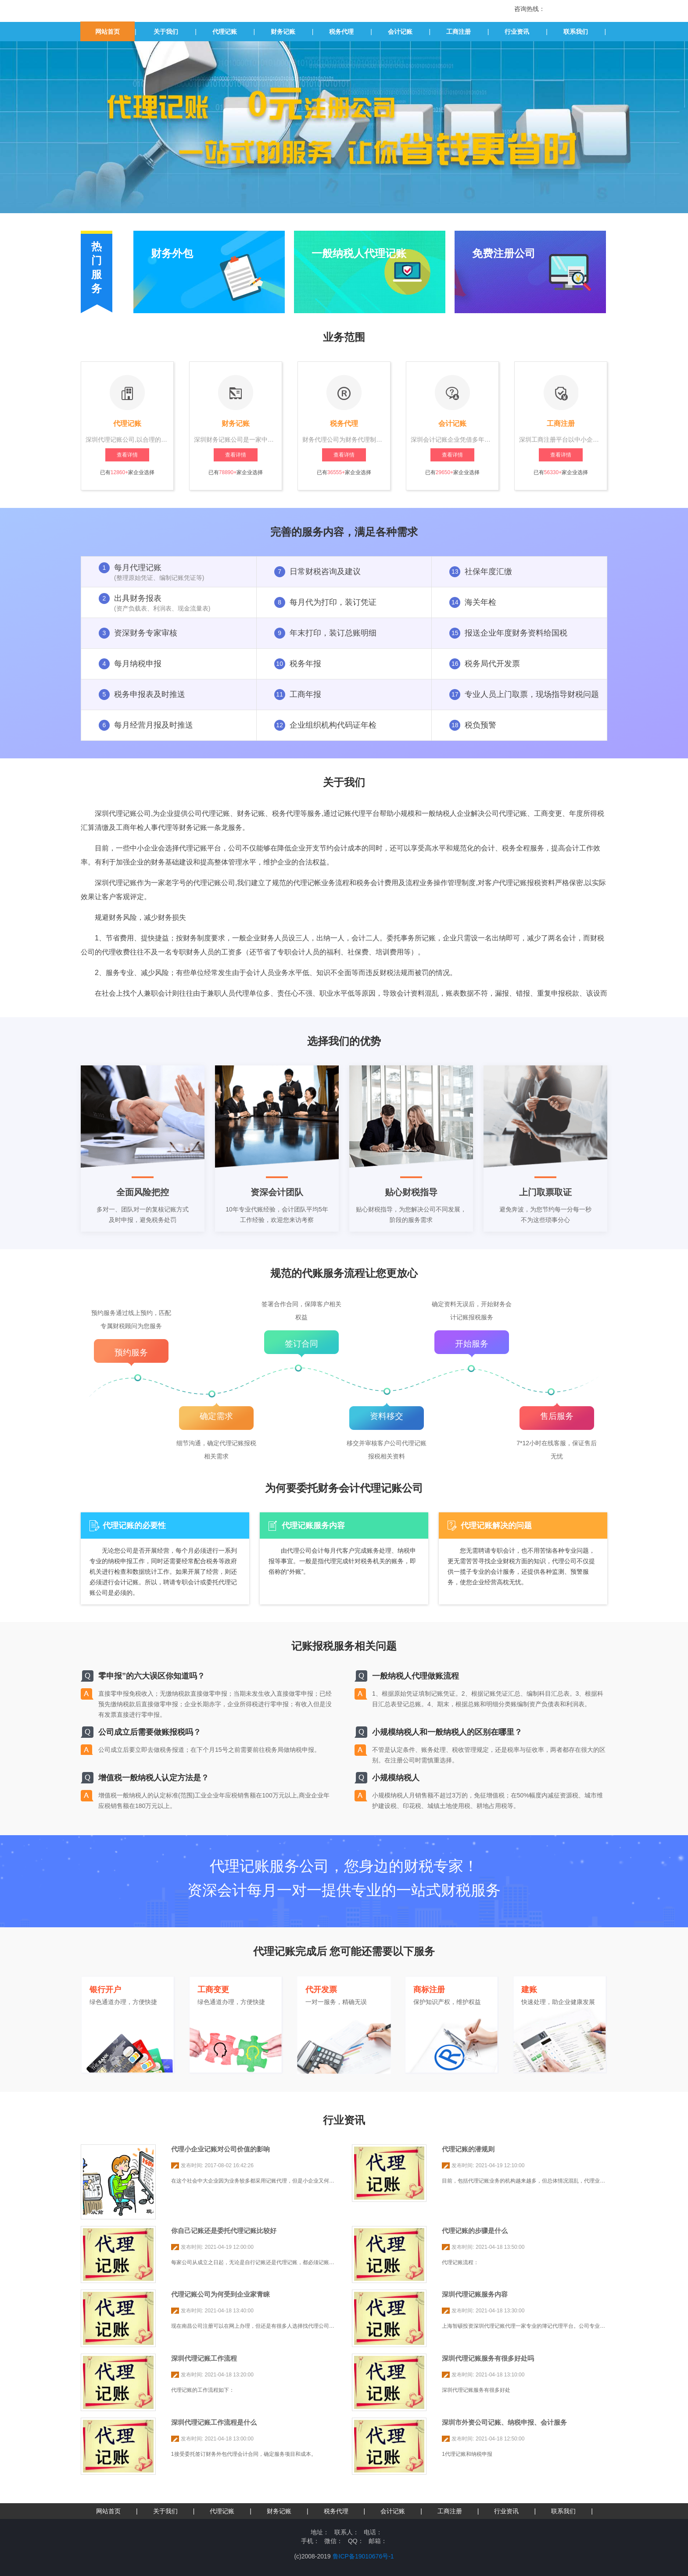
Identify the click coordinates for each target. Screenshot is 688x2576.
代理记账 (224, 31)
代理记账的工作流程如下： (202, 2390)
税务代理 (341, 31)
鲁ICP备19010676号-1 (363, 2556)
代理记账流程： (460, 2262)
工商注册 (458, 31)
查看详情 (127, 455)
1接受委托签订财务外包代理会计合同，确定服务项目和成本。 (243, 2454)
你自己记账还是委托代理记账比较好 (223, 2230)
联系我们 (575, 31)
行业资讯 (517, 31)
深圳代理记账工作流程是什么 (214, 2422)
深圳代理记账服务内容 (475, 2294)
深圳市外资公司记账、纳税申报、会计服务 (504, 2422)
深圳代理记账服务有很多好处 (476, 2390)
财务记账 (283, 31)
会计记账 (400, 31)
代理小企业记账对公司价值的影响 (220, 2149)
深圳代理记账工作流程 (204, 2358)
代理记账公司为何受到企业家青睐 (220, 2294)
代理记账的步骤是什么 (475, 2230)
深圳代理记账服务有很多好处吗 (488, 2358)
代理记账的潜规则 (468, 2149)
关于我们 (166, 31)
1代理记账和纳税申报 (467, 2454)
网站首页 (107, 31)
